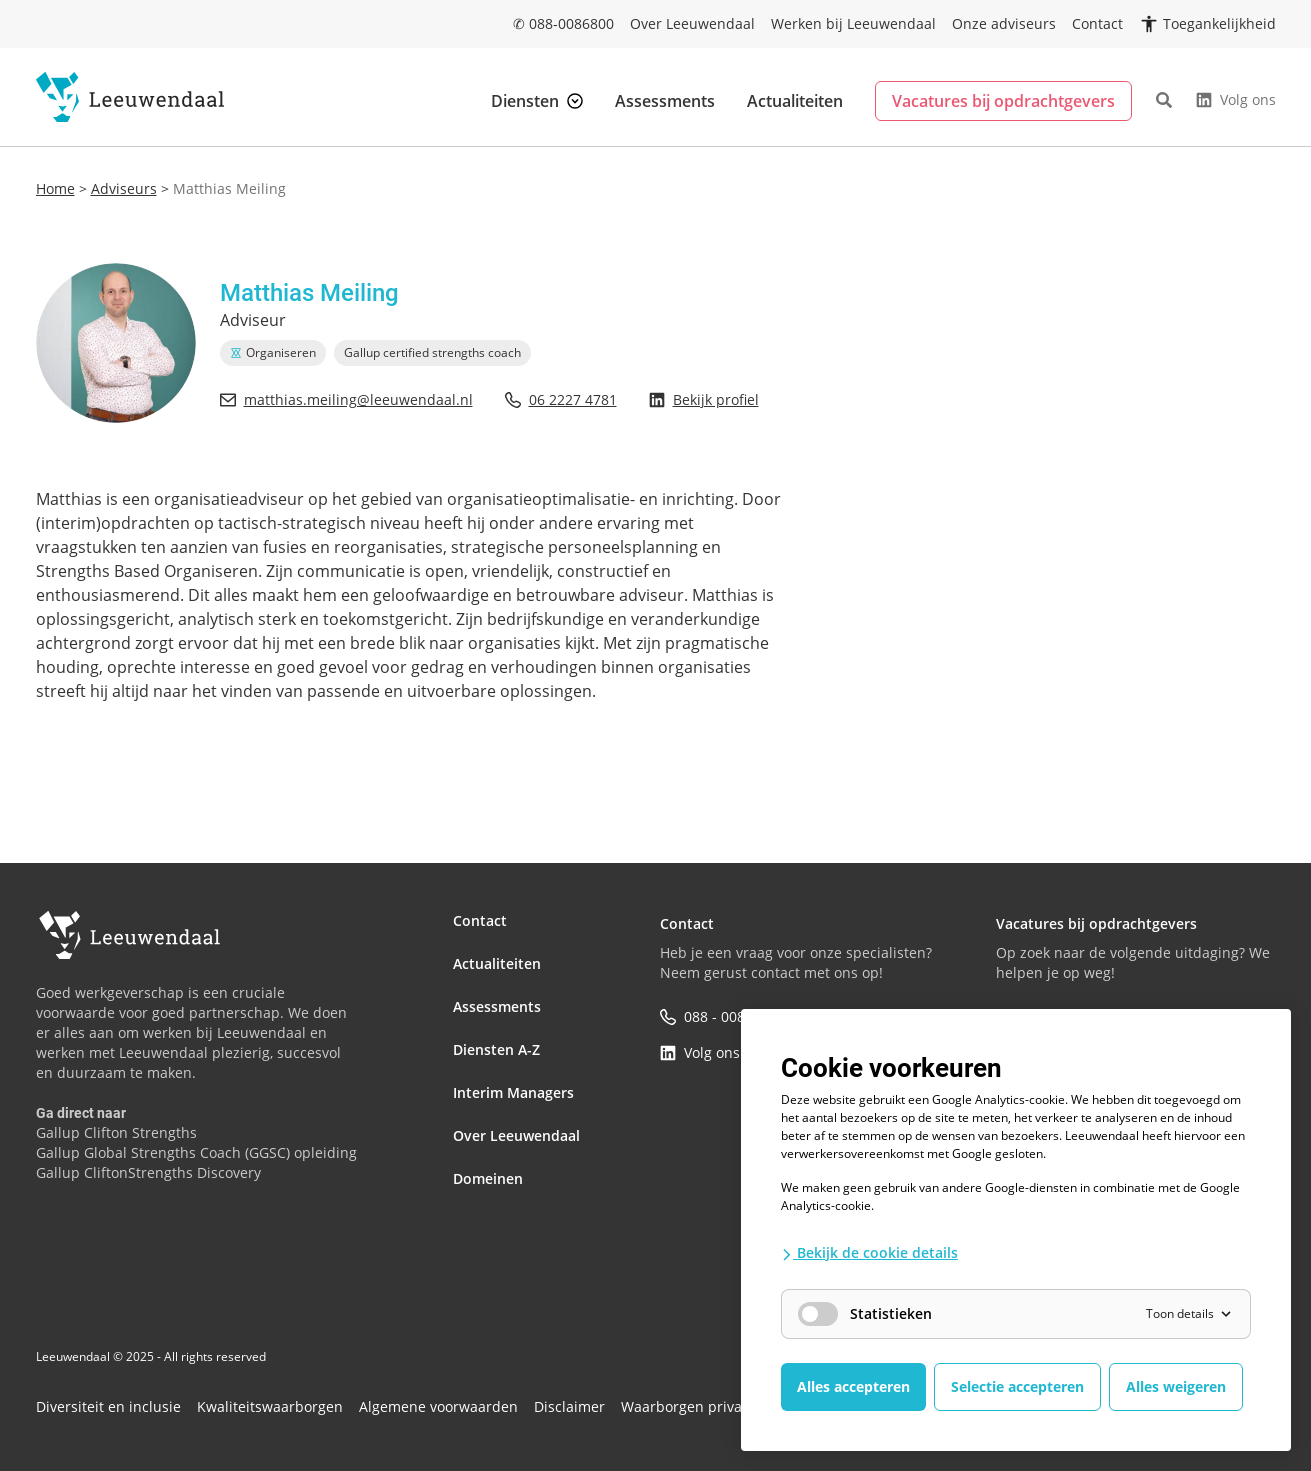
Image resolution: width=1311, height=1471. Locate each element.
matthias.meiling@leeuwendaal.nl (346, 399)
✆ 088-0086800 (563, 23)
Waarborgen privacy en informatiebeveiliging (659, 1399)
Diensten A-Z (496, 1028)
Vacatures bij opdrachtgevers (1003, 101)
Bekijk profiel (704, 399)
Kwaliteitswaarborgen (231, 1399)
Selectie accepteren (1017, 1386)
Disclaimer (488, 1399)
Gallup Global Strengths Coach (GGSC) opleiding (196, 1152)
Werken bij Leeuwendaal (853, 23)
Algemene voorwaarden (375, 1399)
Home (55, 188)
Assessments (665, 101)
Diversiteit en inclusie (95, 1399)
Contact (1097, 23)
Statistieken (865, 1314)
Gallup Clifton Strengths (116, 1132)
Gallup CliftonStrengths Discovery (148, 1172)
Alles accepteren (853, 1386)
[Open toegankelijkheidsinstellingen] (1207, 24)
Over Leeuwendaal (692, 23)
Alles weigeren (1176, 1386)
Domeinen (488, 1136)
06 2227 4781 (561, 399)
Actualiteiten (795, 101)
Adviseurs (124, 188)
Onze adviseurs (1004, 23)
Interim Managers (513, 1064)
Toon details (1190, 1313)
